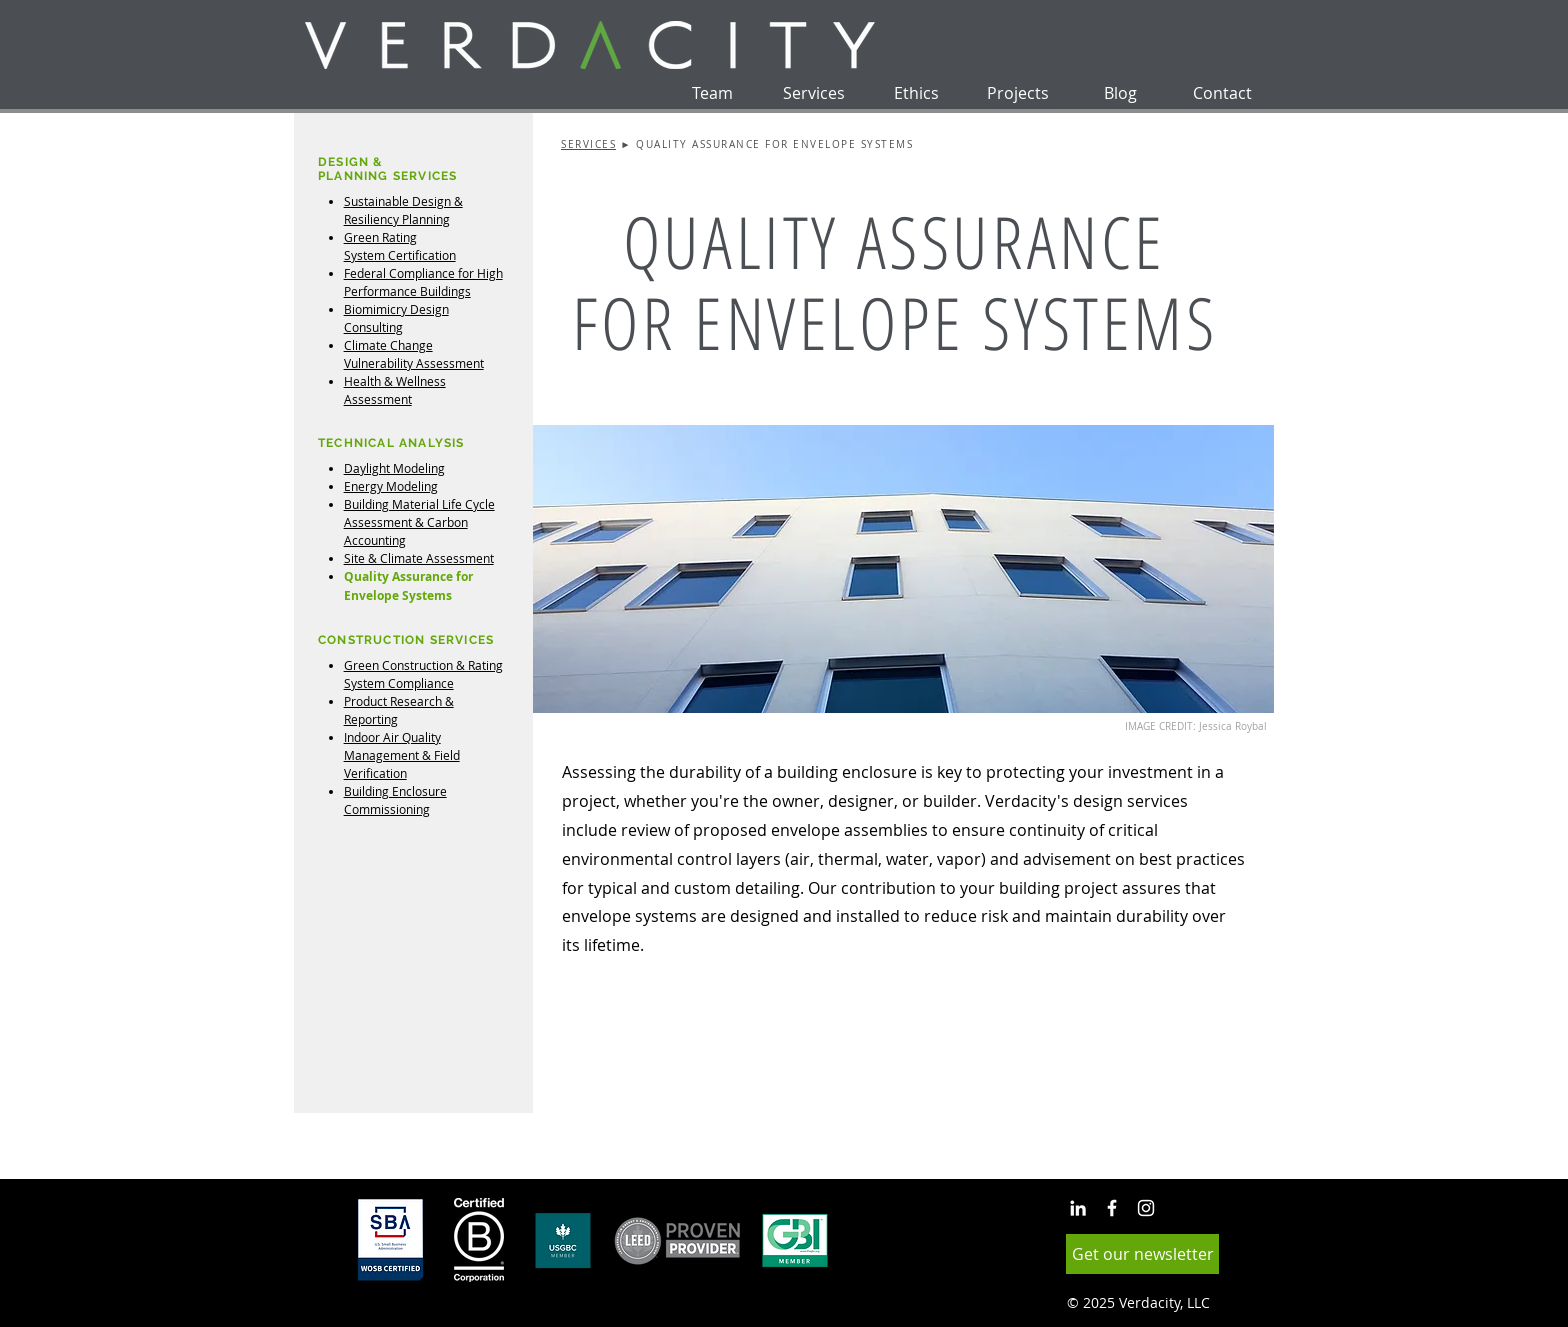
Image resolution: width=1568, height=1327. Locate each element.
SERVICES (588, 144)
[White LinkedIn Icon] (1078, 1208)
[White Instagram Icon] (1146, 1208)
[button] (1142, 1254)
